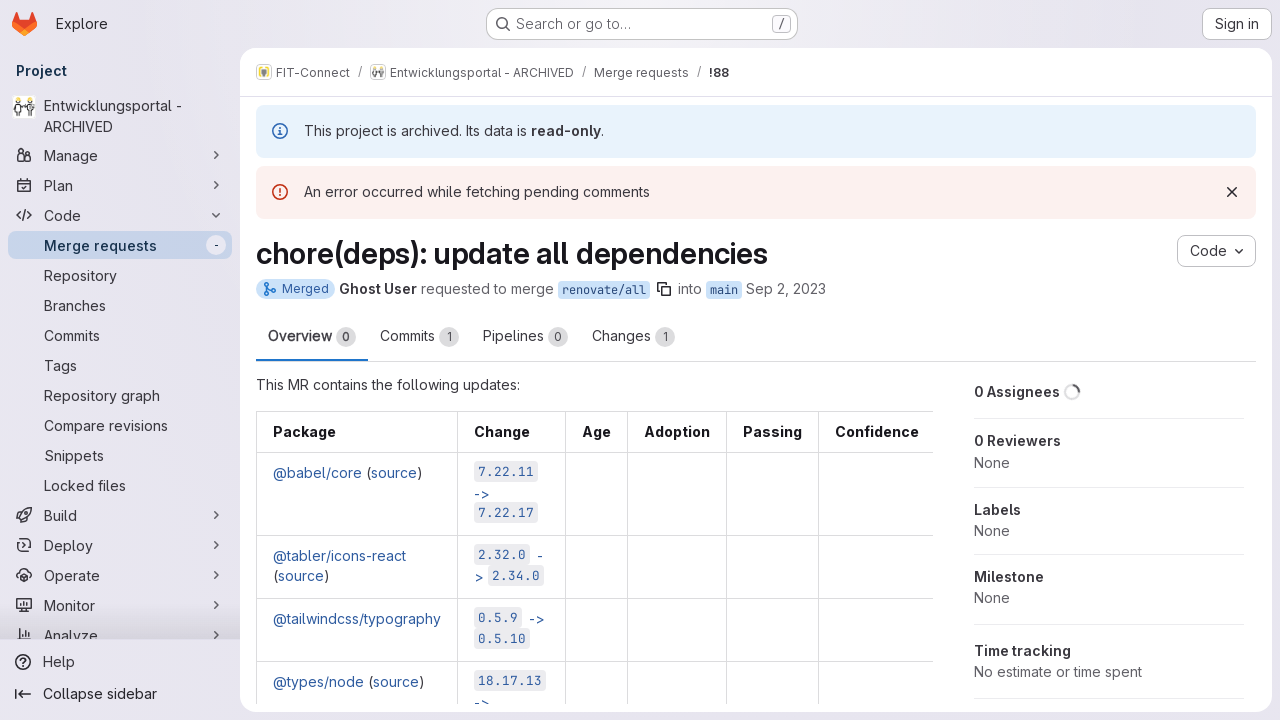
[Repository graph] (120, 395)
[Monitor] (120, 605)
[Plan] (120, 185)
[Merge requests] (120, 245)
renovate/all (604, 290)
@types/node (318, 681)
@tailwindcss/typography (357, 618)
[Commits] (120, 335)
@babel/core (317, 472)
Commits (419, 337)
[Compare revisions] (120, 425)
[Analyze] (120, 635)
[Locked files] (120, 485)
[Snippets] (120, 455)
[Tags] (120, 365)
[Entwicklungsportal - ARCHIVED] (120, 116)
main (724, 290)
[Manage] (120, 155)
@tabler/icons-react (339, 555)
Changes (633, 337)
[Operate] (120, 575)
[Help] (120, 662)
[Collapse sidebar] (120, 694)
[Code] (120, 215)
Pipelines (525, 337)
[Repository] (120, 275)
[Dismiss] (1232, 192)
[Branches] (120, 305)
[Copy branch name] (664, 289)
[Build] (120, 515)
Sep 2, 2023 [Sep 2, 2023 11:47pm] (786, 288)
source (394, 472)
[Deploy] (120, 545)
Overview (312, 337)
